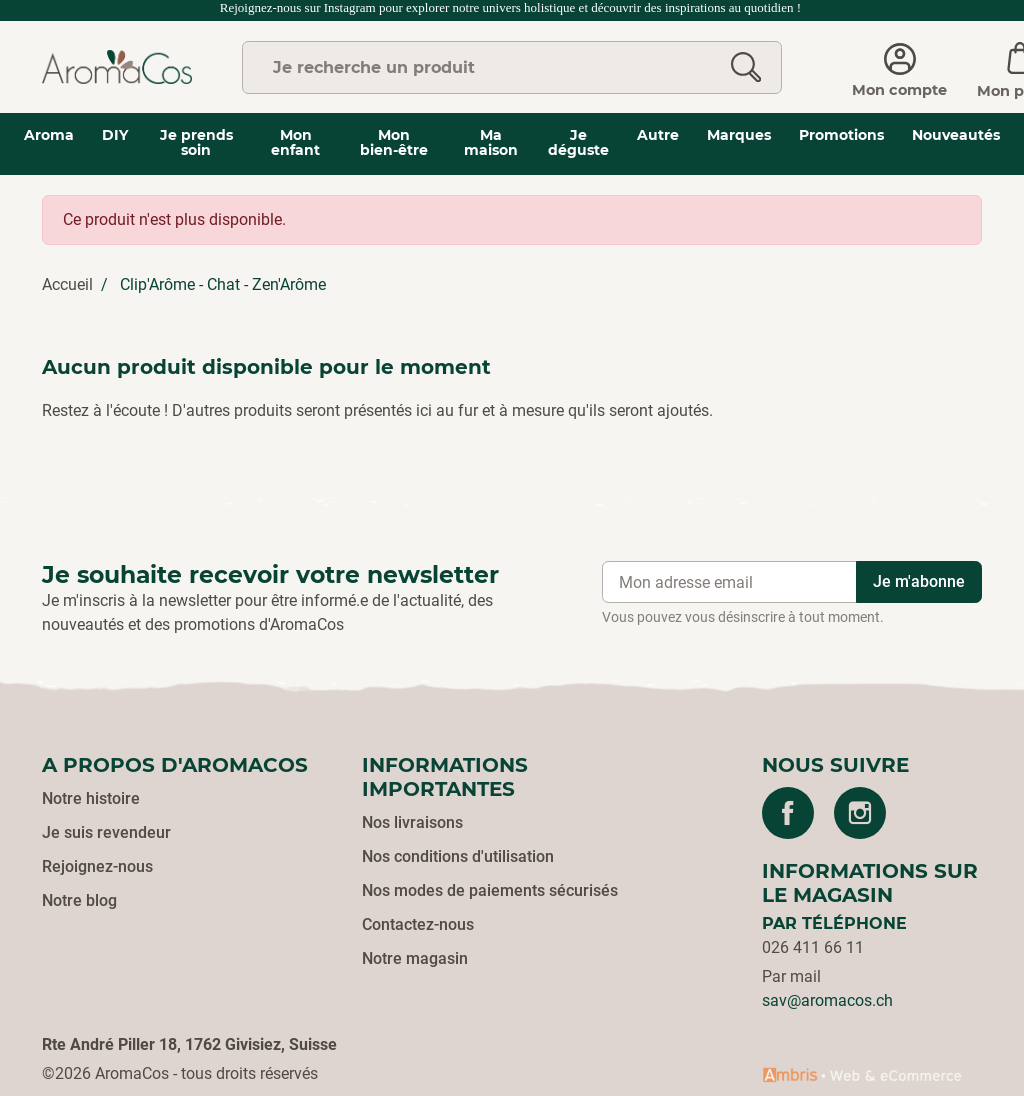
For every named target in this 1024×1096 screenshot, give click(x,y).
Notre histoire (91, 798)
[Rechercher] (746, 67)
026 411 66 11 (813, 947)
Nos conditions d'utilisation (458, 856)
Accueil (67, 284)
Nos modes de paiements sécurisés (490, 890)
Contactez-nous (418, 924)
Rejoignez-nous (97, 866)
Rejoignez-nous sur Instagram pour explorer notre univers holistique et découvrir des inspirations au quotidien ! (512, 7)
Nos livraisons (412, 822)
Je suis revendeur (106, 832)
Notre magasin (415, 958)
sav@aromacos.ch (827, 1000)
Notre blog (79, 900)
